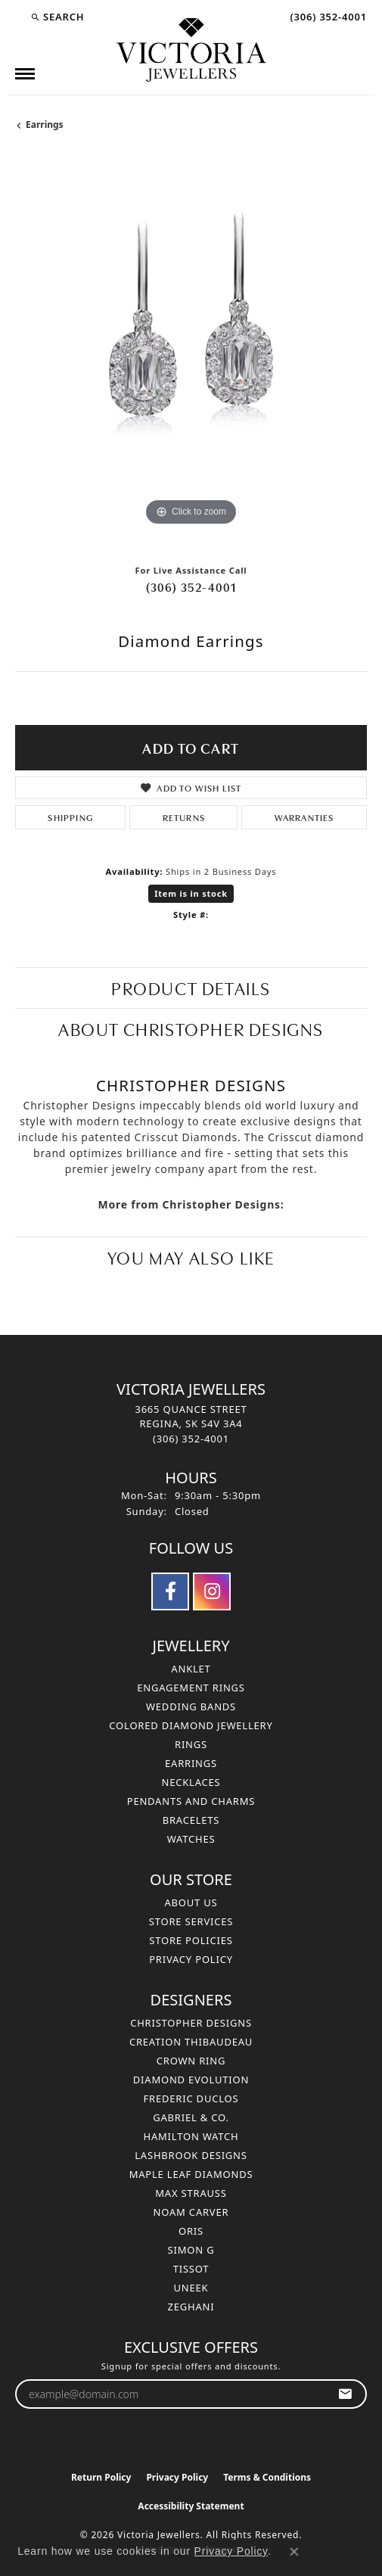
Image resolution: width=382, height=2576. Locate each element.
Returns (184, 816)
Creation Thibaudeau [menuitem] (191, 2042)
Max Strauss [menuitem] (190, 2193)
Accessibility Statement (191, 2506)
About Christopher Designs (191, 1028)
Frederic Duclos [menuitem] (191, 2098)
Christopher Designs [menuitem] (191, 2023)
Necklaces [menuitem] (190, 1782)
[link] (327, 17)
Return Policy (101, 2477)
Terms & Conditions (267, 2477)
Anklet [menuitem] (190, 1668)
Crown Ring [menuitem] (191, 2060)
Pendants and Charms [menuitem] (191, 1801)
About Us (190, 1902)
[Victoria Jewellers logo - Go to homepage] (191, 50)
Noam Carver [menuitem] (191, 2212)
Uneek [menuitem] (191, 2287)
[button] (57, 17)
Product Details (191, 987)
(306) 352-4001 (191, 586)
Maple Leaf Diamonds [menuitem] (191, 2174)
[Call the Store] (191, 1438)
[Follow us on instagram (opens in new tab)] (212, 1591)
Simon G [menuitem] (191, 2250)
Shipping (70, 816)
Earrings (45, 124)
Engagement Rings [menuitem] (191, 1687)
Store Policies (190, 1940)
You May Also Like (191, 1256)
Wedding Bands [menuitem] (191, 1706)
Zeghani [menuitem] (191, 2306)
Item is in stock (191, 893)
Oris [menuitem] (191, 2231)
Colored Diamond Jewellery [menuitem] (190, 1725)
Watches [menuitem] (191, 1839)
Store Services (191, 1921)
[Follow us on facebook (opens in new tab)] (170, 1591)
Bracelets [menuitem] (191, 1820)
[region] (191, 354)
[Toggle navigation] (25, 74)
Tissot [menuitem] (191, 2269)
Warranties (304, 816)
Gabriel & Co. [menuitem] (191, 2117)
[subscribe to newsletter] (345, 2394)
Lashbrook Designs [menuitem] (191, 2155)
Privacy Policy (191, 1959)
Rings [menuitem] (191, 1744)
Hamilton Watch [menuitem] (190, 2136)
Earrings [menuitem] (191, 1763)
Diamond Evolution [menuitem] (191, 2079)
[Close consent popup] (294, 2551)
